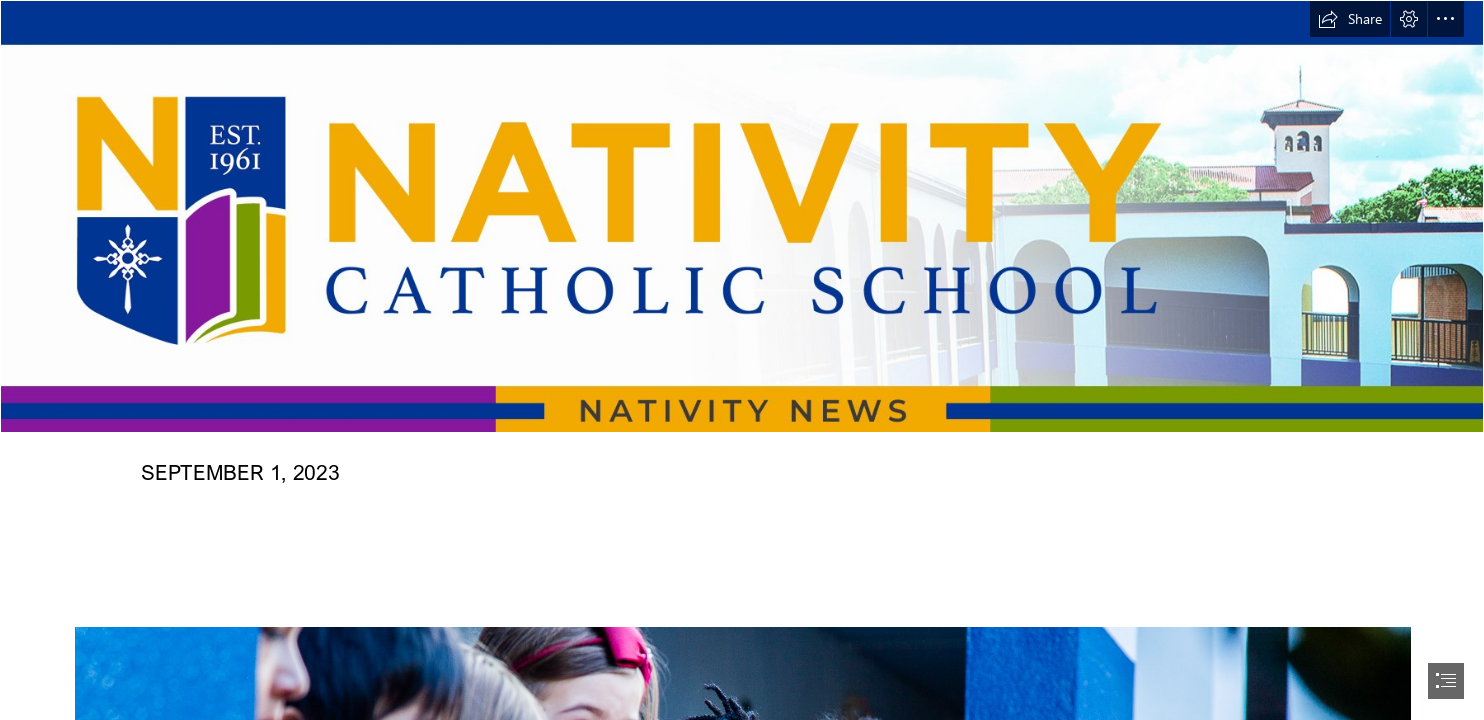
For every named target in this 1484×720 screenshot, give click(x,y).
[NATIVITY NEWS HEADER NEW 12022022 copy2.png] (742, 216)
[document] (742, 360)
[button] (1350, 19)
